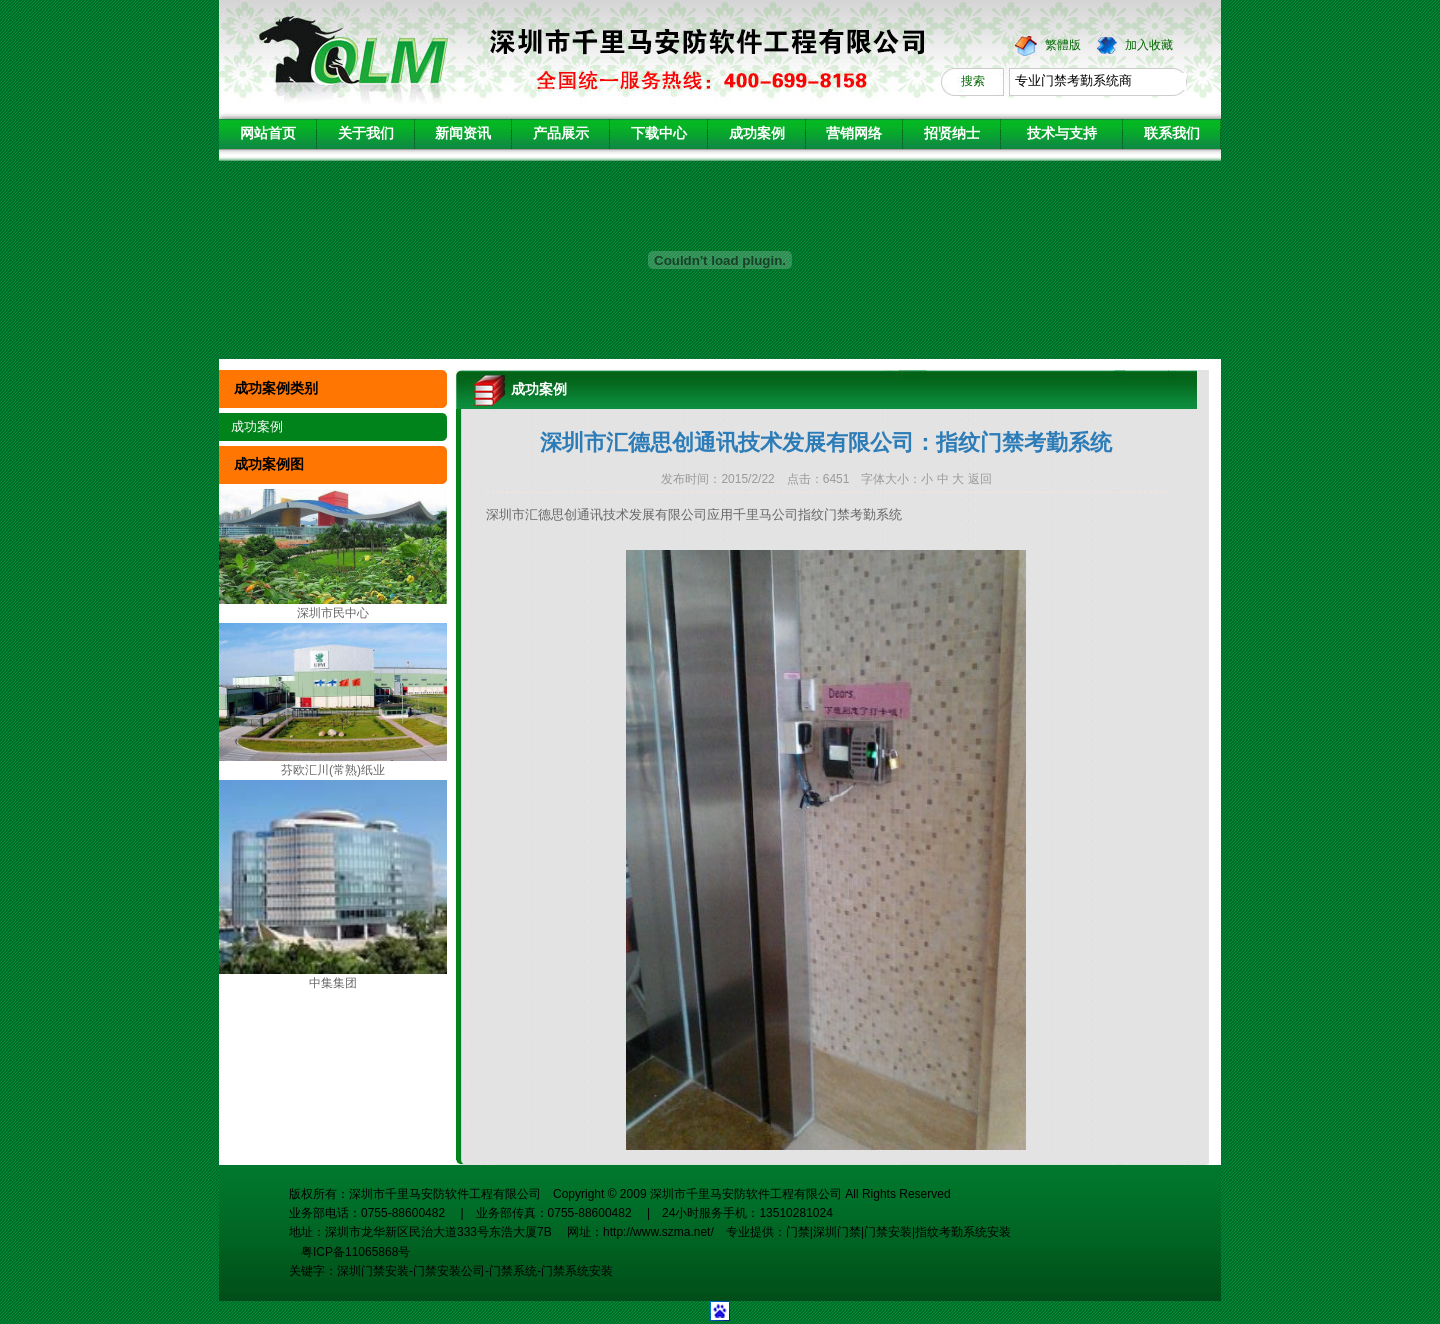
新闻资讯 (463, 133)
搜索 (973, 81)
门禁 (798, 1232)
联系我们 (1172, 133)
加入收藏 (1149, 45)
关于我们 (366, 133)
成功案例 (757, 133)
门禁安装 (888, 1232)
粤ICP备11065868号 (349, 1252)
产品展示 (561, 133)
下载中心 (659, 133)
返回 (980, 479)
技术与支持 (1062, 133)
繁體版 (1063, 45)
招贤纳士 (952, 133)
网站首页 (268, 133)
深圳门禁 (837, 1232)
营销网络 (854, 133)
